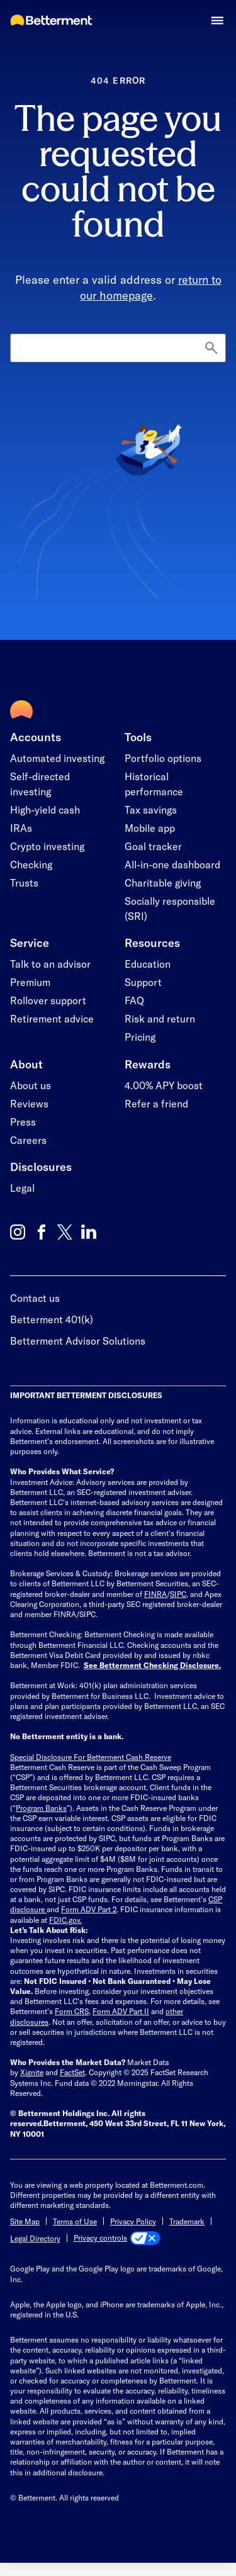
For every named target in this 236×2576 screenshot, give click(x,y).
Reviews (29, 1103)
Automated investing (57, 758)
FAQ (134, 1000)
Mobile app (150, 828)
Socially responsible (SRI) (170, 908)
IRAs (21, 828)
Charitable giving (163, 882)
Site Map (25, 2221)
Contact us (35, 1298)
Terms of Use (75, 2221)
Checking (31, 864)
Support (143, 982)
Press (23, 1122)
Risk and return (160, 1018)
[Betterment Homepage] (51, 21)
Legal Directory (35, 2238)
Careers (28, 1140)
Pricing (140, 1037)
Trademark (187, 2221)
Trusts (24, 882)
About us (30, 1085)
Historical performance (154, 783)
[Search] (118, 347)
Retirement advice (52, 1018)
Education (148, 964)
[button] (217, 20)
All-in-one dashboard (172, 864)
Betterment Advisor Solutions (77, 1341)
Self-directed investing (40, 783)
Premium (30, 982)
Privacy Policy (133, 2221)
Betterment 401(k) (51, 1319)
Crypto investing (47, 846)
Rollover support (48, 1000)
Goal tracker (153, 846)
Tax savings (151, 809)
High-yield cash (45, 809)
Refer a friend (156, 1103)
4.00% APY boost (164, 1085)
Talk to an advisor (50, 964)
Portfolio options (163, 758)
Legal (22, 1188)
